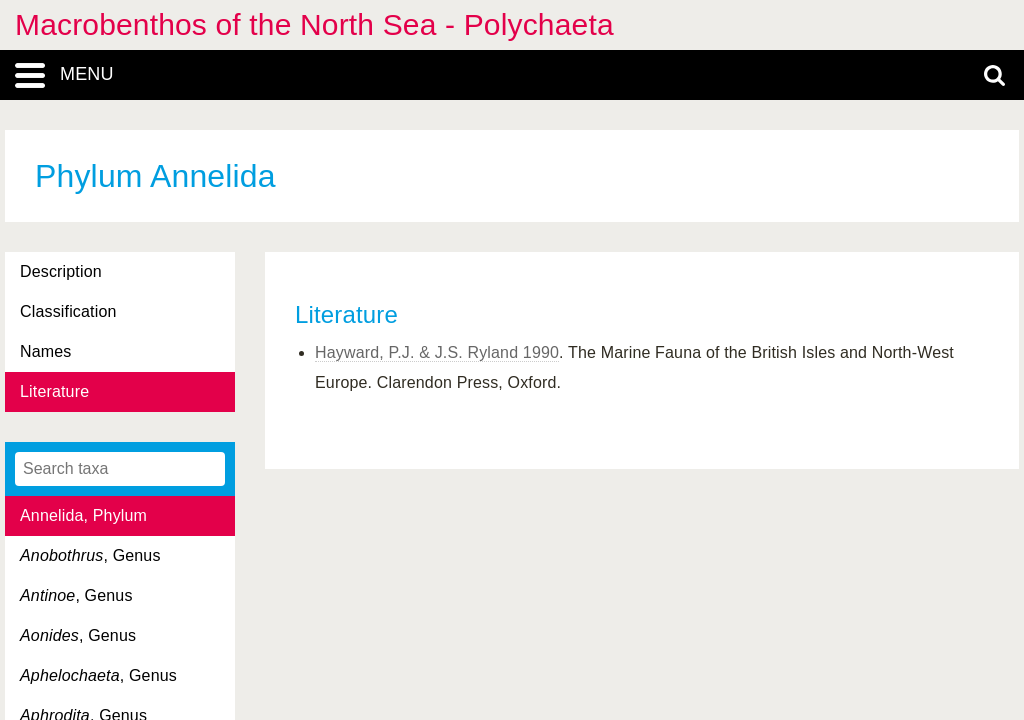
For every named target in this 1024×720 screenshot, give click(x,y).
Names (45, 351)
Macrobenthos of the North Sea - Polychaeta (314, 24)
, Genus (90, 555)
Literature (54, 391)
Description (61, 271)
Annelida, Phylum (83, 515)
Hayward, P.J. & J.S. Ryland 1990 (437, 352)
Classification (68, 311)
